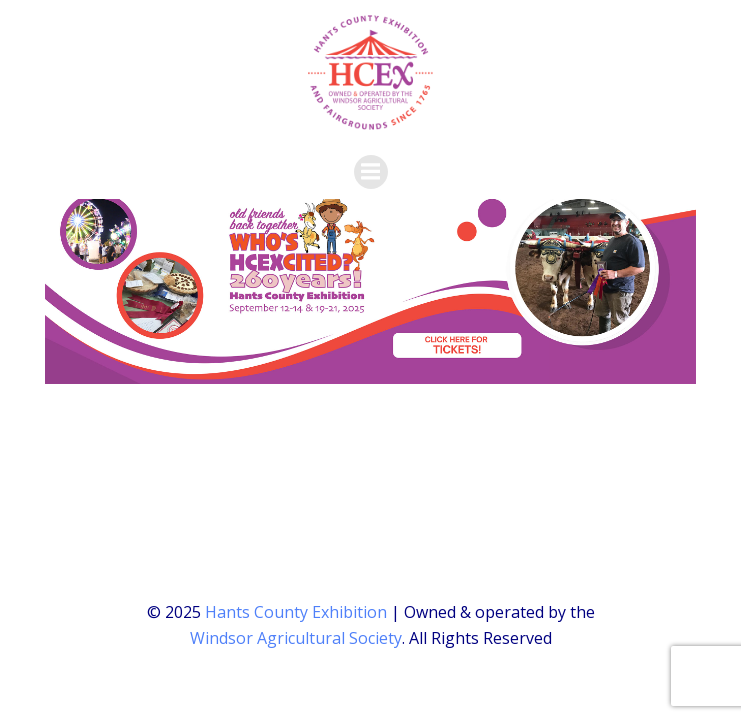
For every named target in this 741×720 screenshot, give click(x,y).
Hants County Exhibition (296, 612)
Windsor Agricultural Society (296, 638)
